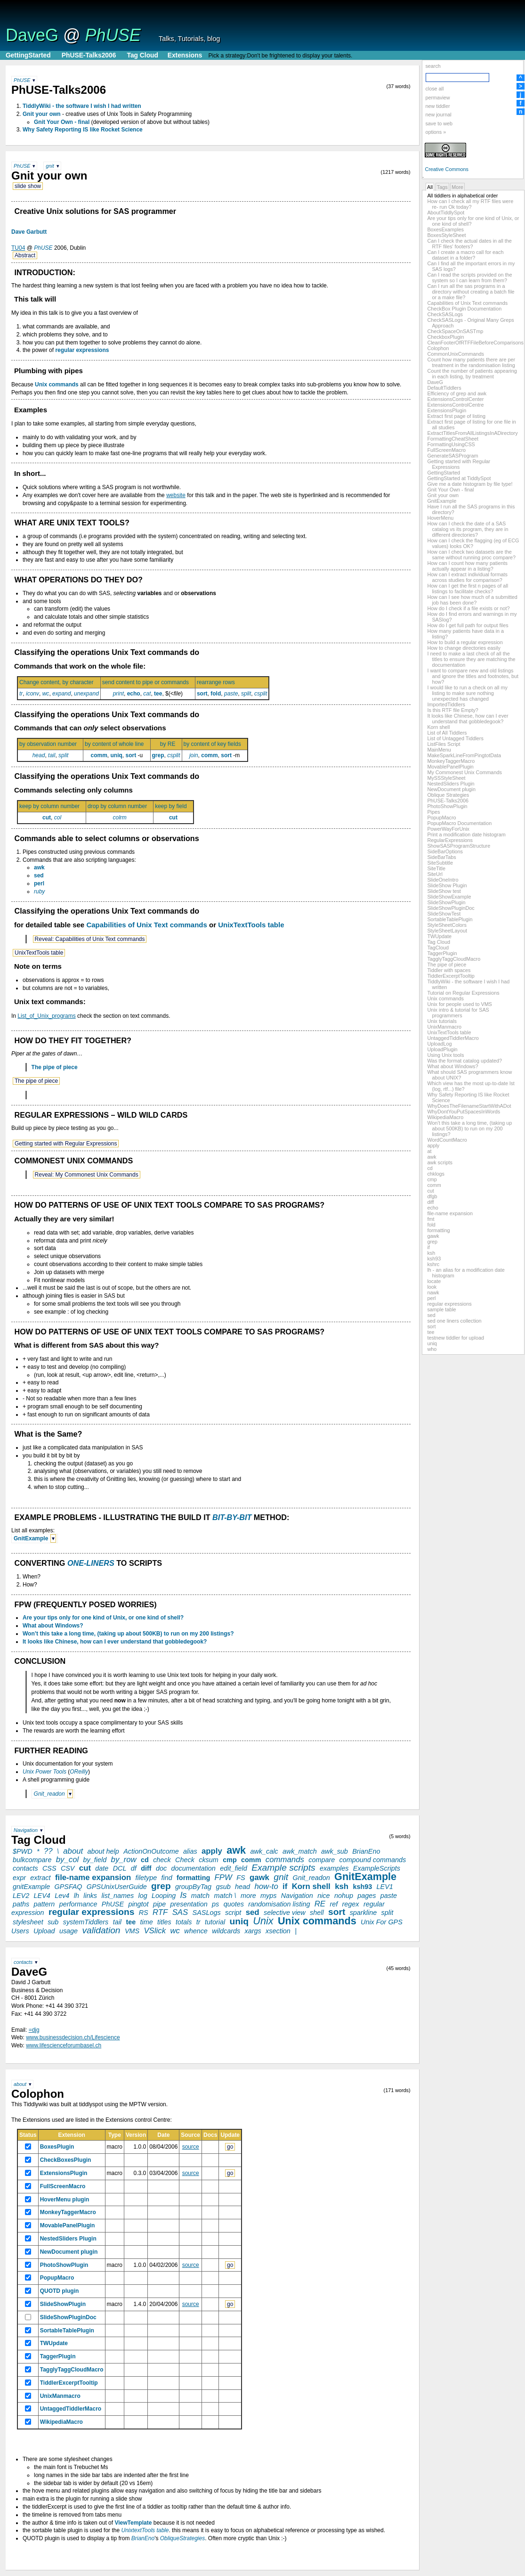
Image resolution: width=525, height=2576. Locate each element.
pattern (44, 1904)
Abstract (25, 255)
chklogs (435, 1174)
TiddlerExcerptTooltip (450, 976)
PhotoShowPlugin (447, 806)
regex (350, 1904)
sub (53, 1922)
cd (429, 1168)
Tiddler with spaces (448, 970)
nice (323, 1895)
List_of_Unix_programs (46, 1016)
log (142, 1895)
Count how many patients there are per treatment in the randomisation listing (471, 362)
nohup (343, 1895)
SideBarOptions (445, 851)
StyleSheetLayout (447, 930)
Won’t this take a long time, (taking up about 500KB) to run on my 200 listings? (469, 1128)
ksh (431, 1253)
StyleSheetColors (446, 925)
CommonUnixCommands (455, 354)
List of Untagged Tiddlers (455, 738)
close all (434, 88)
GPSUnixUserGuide (117, 1886)
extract (40, 1877)
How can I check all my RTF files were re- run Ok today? (470, 204)
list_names (117, 1895)
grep (432, 1241)
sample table (441, 1309)
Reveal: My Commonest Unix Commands (86, 1174)
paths (21, 1904)
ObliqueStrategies (182, 2538)
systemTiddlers (86, 1922)
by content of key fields (215, 744)
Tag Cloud (142, 55)
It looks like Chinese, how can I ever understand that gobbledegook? (467, 718)
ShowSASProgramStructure (458, 846)
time (146, 1922)
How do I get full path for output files (467, 625)
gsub (223, 1886)
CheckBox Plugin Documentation (464, 308)
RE (320, 1903)
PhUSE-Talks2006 (89, 55)
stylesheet (28, 1922)
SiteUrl (434, 874)
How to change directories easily (463, 648)
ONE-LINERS (90, 1563)
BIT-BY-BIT (231, 1517)
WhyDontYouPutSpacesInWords (463, 1111)
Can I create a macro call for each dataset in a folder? (465, 255)
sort (431, 1326)
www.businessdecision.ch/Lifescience (73, 2037)
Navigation (26, 1830)
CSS (49, 1868)
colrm (119, 817)
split (246, 693)
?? (48, 1851)
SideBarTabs (441, 857)
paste (231, 693)
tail (51, 755)
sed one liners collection (454, 1321)
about (73, 1851)
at (429, 1151)
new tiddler (437, 106)
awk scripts (439, 1162)
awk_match (300, 1851)
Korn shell (438, 727)
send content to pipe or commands (148, 682)
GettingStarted (28, 55)
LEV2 (21, 1895)
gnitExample (31, 1886)
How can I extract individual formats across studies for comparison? (467, 577)
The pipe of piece (446, 964)
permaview (437, 97)
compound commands (372, 1860)
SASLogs (207, 1912)
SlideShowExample (449, 897)
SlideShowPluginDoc (450, 908)
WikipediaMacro (445, 1117)
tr (21, 693)
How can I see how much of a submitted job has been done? (472, 599)
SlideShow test (443, 891)
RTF (160, 1912)
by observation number (50, 744)
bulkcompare (32, 1860)
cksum (208, 1860)
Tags (442, 187)
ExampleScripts (376, 1868)
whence (196, 1931)
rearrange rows (218, 682)
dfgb (432, 1196)
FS (240, 1877)
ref (334, 1904)
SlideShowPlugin (446, 902)
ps (215, 1904)
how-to (266, 1886)
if (428, 1247)
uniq (431, 1343)
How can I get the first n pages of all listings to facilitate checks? (467, 588)
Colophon (438, 348)
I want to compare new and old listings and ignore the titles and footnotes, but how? (472, 676)
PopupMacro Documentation (459, 823)
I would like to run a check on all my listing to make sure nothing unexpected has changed (467, 693)
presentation (189, 1904)
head (38, 755)
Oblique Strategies (448, 795)
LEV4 (42, 1895)
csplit (260, 693)
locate (434, 1281)
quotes (234, 1904)
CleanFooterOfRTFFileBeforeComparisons (475, 342)
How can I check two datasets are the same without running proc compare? (471, 554)
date (101, 1868)
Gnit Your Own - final (450, 489)
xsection (278, 1931)
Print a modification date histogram (466, 834)
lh (76, 1895)
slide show (28, 186)
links (90, 1895)
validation (101, 1930)
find (167, 1877)
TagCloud (438, 947)
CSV (68, 1868)
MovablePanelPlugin (450, 766)
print (118, 693)
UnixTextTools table (449, 1032)
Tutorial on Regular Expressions (463, 993)
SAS (180, 1912)
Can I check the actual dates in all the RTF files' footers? (469, 243)
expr (19, 1877)
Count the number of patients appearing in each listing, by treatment (472, 373)
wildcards (226, 1931)
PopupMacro (441, 817)
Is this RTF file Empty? (452, 710)
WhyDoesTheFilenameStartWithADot (469, 1106)
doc (161, 1868)
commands (285, 1859)
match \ (225, 1895)
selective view (285, 1912)
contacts (25, 1868)
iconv (32, 693)
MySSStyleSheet (446, 778)
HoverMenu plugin (64, 2199)
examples (334, 1868)
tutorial (215, 1922)
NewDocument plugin (451, 789)
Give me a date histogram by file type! (469, 484)
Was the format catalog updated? (464, 1060)
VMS (132, 1931)
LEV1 (385, 1886)
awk (431, 1157)
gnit (50, 166)
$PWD (22, 1851)
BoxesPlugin (57, 2146)
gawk (433, 1236)
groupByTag (193, 1886)
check (162, 1860)
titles (164, 1922)
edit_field (233, 1868)
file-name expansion (450, 1213)
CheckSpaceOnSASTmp (455, 331)
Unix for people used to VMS (459, 1004)
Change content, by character (58, 682)
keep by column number (51, 806)
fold (431, 1224)
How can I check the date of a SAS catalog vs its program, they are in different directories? (467, 529)
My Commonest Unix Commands (464, 772)
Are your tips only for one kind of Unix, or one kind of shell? (103, 1617)
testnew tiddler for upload (455, 1338)
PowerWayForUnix (448, 829)
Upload (44, 1931)
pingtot (138, 1904)
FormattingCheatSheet (452, 439)
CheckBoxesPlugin (65, 2160)
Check (184, 1860)
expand (61, 693)
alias (190, 1851)
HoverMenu (440, 518)
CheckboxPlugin (445, 337)
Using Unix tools (445, 1055)
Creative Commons (446, 169)
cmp (431, 1179)
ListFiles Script (443, 744)
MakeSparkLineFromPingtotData (464, 755)
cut (430, 1191)
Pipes (433, 812)
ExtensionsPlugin (446, 410)
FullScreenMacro (446, 450)
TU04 (18, 248)
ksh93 (434, 1258)
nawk (433, 1292)
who (431, 1349)
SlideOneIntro (442, 880)
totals (184, 1922)
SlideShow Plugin (447, 885)
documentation (193, 1868)
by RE (170, 744)
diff (430, 1202)
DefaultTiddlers (444, 388)
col (57, 817)
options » (435, 132)
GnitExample (441, 501)
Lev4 (62, 1895)
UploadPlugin (442, 1049)
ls (183, 1895)
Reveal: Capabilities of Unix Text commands (90, 939)
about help (103, 1851)
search (432, 66)
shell (317, 1912)
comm (434, 1185)
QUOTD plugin (59, 2291)
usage (68, 1931)
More (457, 187)
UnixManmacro (444, 1027)
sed (431, 1315)
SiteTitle (436, 868)
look (431, 1287)
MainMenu (439, 749)
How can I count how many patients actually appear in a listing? (467, 566)
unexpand (86, 693)
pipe (159, 1904)
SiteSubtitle (440, 863)
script (233, 1912)
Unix (263, 1921)
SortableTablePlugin (449, 919)
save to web (438, 123)
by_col (67, 1859)
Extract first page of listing (456, 416)
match (200, 1895)
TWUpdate (439, 936)
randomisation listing (279, 1904)
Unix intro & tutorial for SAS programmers (458, 1012)
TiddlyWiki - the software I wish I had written (82, 106)
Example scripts (283, 1868)
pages (366, 1895)
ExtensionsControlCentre (455, 405)
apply (433, 1145)
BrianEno (366, 1851)
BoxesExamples (445, 229)
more (248, 1895)
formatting (438, 1230)
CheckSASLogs (445, 314)
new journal (438, 114)
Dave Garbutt (29, 232)
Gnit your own (443, 495)
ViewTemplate (133, 2522)
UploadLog (439, 1044)
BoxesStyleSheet (446, 235)
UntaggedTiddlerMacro (452, 1038)
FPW (223, 1877)
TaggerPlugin (442, 953)
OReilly (79, 1771)
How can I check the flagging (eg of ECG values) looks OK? (473, 543)
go (230, 2146)
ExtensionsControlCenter (455, 399)
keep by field (173, 806)
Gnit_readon (49, 1794)
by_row (124, 1859)
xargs (253, 1931)
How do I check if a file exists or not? (468, 608)
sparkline (363, 1912)
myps (268, 1895)
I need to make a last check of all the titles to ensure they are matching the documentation (471, 659)
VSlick (155, 1930)
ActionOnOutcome (151, 1851)
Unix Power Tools (44, 1771)
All (430, 187)
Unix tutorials (441, 1021)
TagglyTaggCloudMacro (453, 959)
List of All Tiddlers (447, 733)
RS (143, 1912)
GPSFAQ (68, 1886)
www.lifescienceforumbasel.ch (63, 2045)
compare (321, 1860)
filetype (146, 1877)
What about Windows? (452, 1066)
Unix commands (445, 998)
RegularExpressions (450, 840)
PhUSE (113, 35)
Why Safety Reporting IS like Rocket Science (83, 129)
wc (45, 693)
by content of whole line (116, 744)
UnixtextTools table (145, 2530)
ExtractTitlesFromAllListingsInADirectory (472, 433)
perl (431, 1298)
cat (147, 693)
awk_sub (334, 1851)
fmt (430, 1219)
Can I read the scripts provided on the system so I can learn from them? (469, 277)
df (134, 1868)
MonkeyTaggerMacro (451, 761)
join (193, 755)
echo (432, 1207)
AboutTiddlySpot (445, 212)
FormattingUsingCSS (451, 444)
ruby (39, 891)
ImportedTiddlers (446, 704)
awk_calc (264, 1851)
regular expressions (449, 1304)
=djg (34, 2030)
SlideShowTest (443, 913)
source (190, 2146)
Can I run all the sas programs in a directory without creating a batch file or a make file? (470, 291)
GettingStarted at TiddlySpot (459, 478)
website (176, 495)
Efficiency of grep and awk (456, 393)
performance (78, 1904)
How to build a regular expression (464, 642)
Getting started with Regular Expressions (458, 464)
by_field (95, 1860)
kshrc (433, 1264)
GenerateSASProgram (452, 455)
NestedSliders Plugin (450, 783)
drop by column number (120, 806)
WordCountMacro (447, 1140)
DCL (120, 1868)
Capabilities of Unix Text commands (467, 303)
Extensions (185, 55)
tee (430, 1332)
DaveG (32, 35)
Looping (164, 1895)
